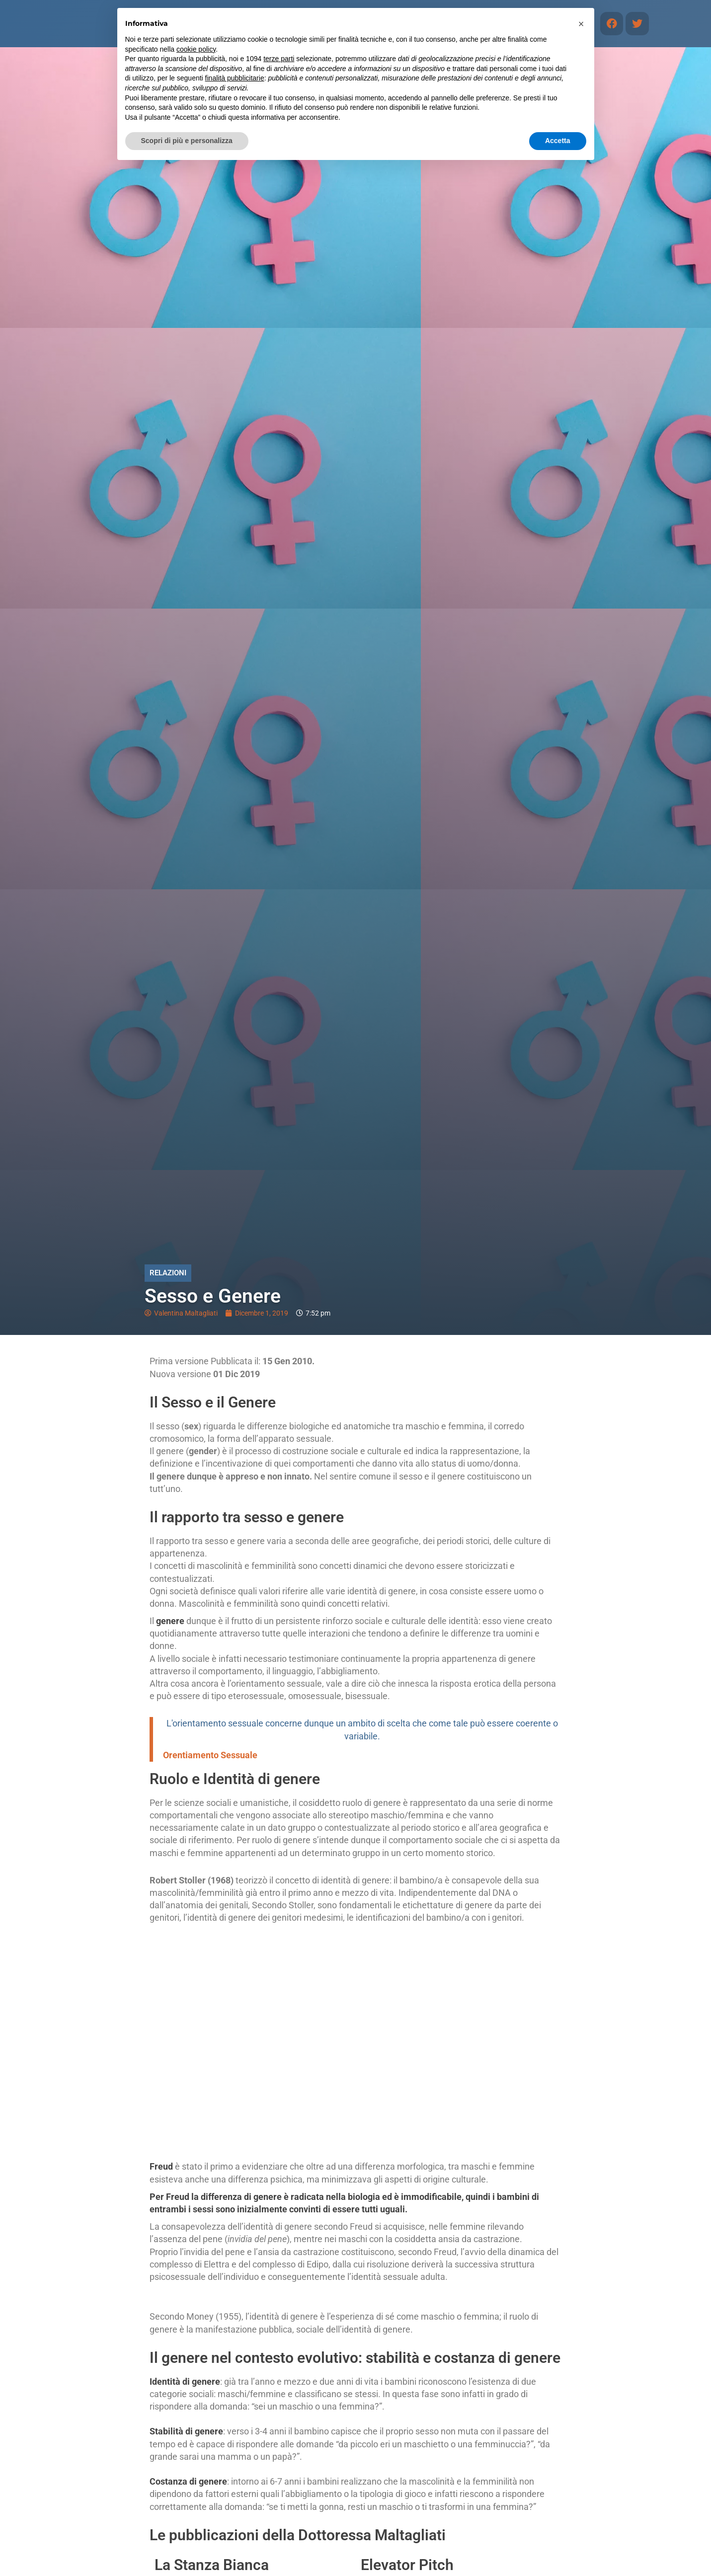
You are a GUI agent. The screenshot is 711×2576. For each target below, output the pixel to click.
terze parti (278, 59)
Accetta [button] (557, 141)
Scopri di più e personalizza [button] (187, 141)
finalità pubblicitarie (234, 78)
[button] (581, 24)
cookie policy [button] (196, 49)
